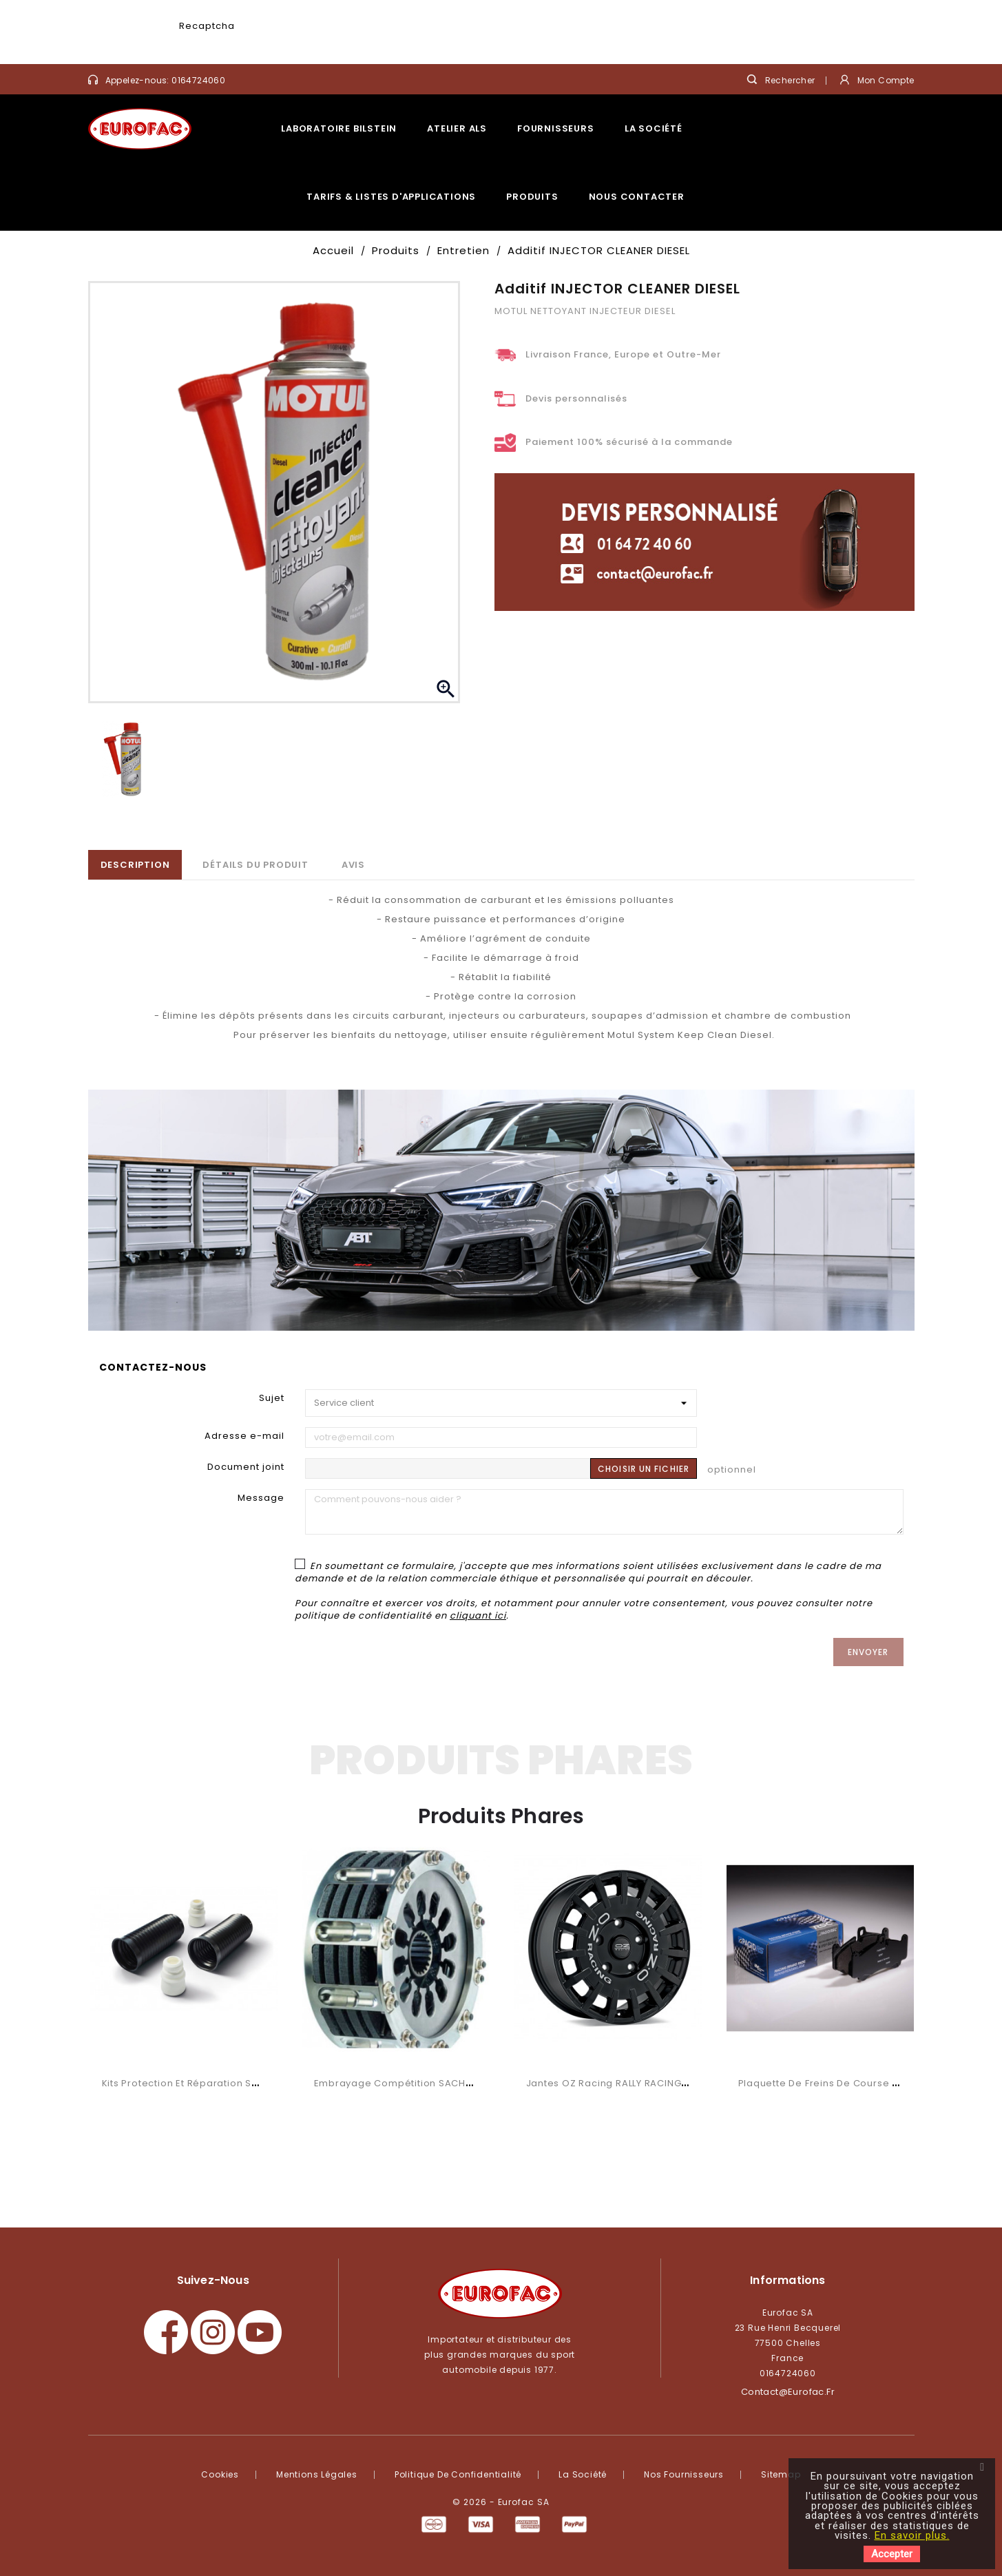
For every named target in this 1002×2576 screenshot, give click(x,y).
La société (653, 128)
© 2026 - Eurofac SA (500, 2502)
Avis (353, 864)
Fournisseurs (555, 128)
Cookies (220, 2474)
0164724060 (198, 80)
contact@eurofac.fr (788, 2391)
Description (135, 864)
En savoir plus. (912, 2535)
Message (261, 1497)
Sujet (271, 1397)
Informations (787, 2280)
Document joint (245, 1466)
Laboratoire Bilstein (339, 128)
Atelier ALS (457, 128)
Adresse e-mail (244, 1435)
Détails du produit (255, 864)
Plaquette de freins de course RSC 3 (829, 2083)
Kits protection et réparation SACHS (190, 2083)
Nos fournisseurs (684, 2474)
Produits (532, 196)
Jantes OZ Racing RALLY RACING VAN (615, 2083)
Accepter (891, 2554)
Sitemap (781, 2474)
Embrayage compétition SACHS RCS (404, 2083)
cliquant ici (478, 1615)
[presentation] (342, 38)
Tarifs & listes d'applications (391, 196)
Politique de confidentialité (458, 2474)
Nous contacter (637, 196)
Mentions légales (316, 2474)
